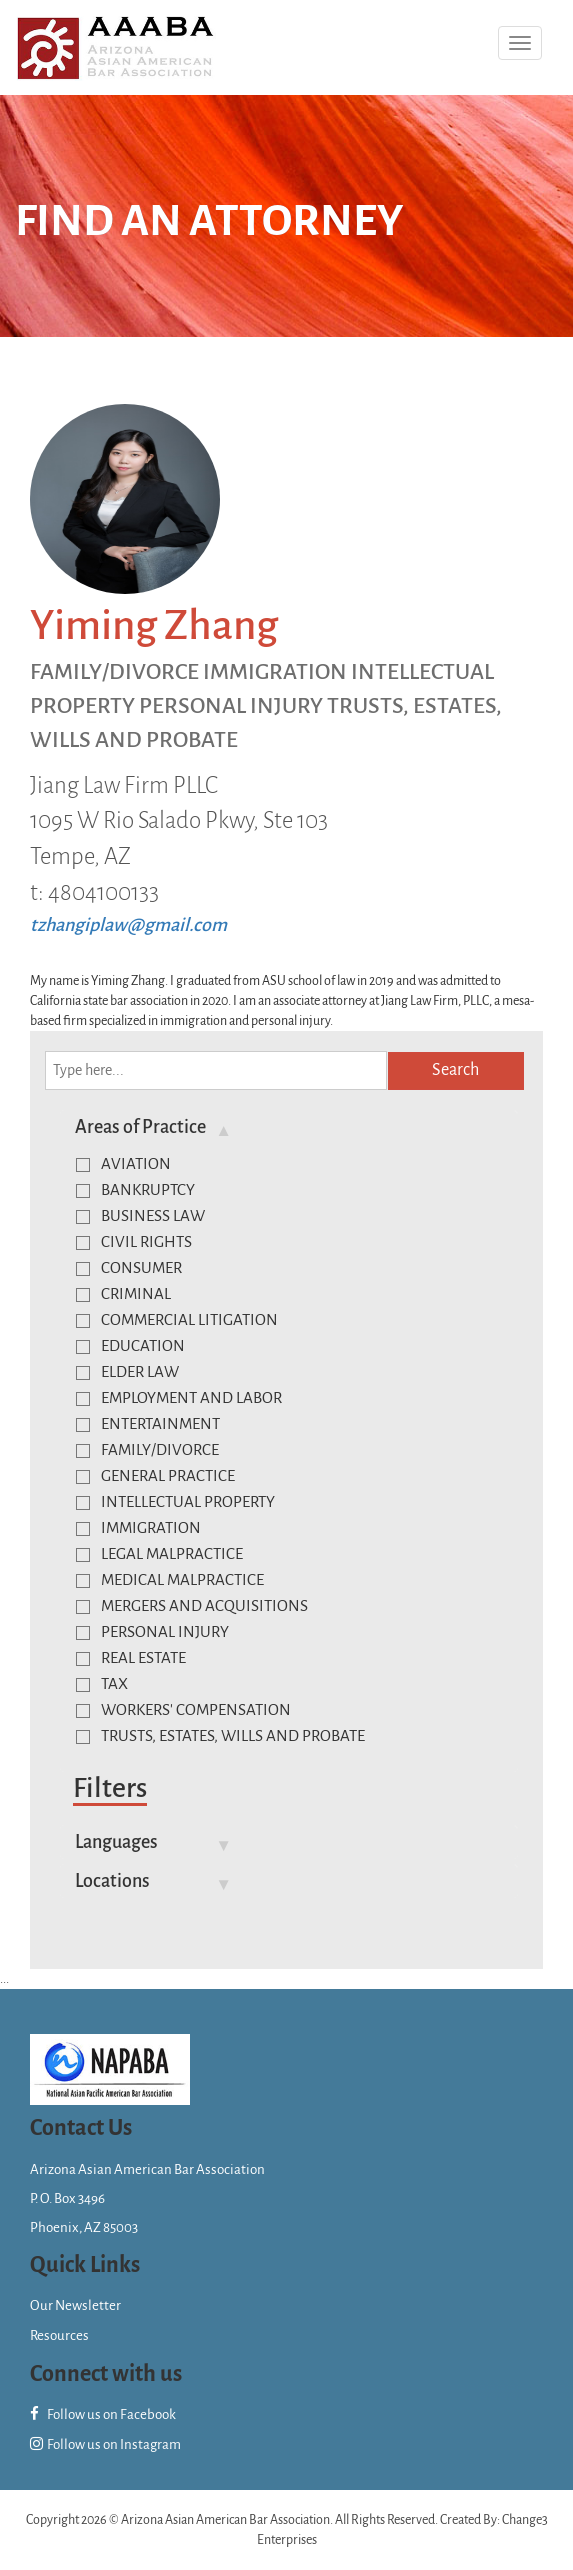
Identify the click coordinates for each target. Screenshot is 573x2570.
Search (455, 1070)
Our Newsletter (75, 2305)
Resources (59, 2335)
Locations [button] (112, 1881)
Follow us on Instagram (105, 2444)
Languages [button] (116, 1842)
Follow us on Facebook (103, 2414)
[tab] (289, 1127)
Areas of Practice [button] (140, 1127)
